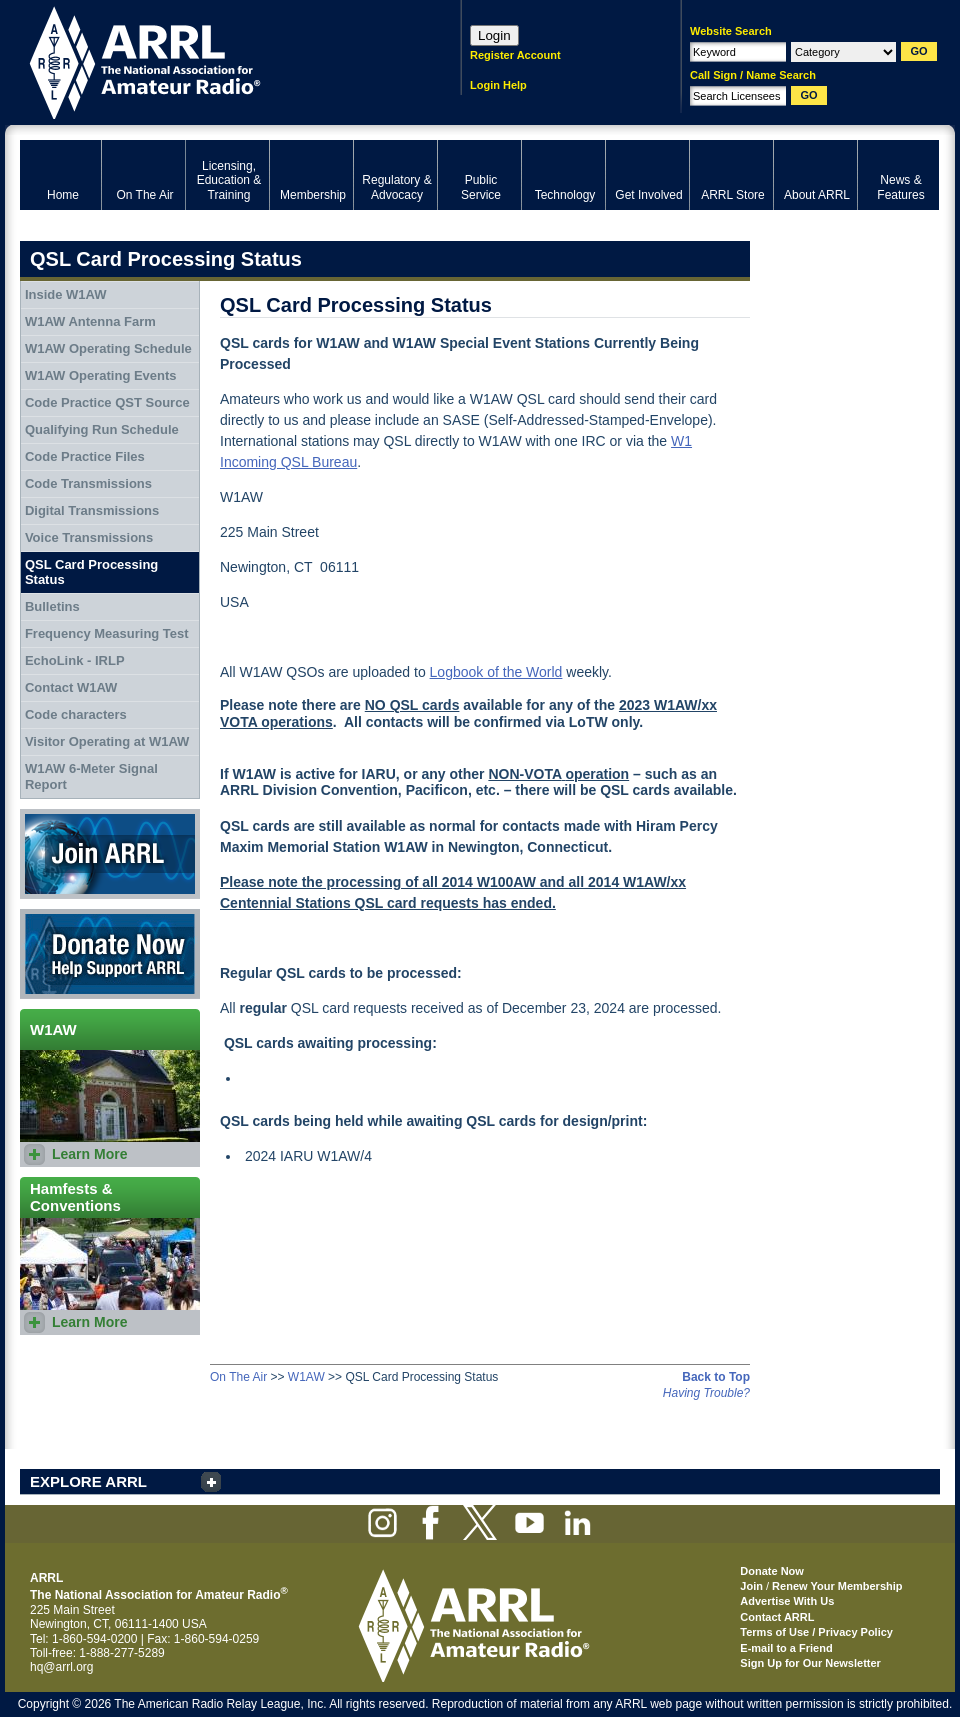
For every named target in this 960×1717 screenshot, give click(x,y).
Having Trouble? (706, 1393)
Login (494, 35)
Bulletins (52, 606)
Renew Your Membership (837, 1586)
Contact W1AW (71, 687)
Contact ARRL (777, 1617)
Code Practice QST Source (107, 402)
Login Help (498, 85)
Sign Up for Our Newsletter (810, 1663)
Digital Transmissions (92, 510)
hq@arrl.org (62, 1667)
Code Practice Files (85, 456)
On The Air (238, 1377)
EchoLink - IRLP (75, 660)
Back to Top (716, 1377)
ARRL (214, 60)
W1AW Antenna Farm (90, 321)
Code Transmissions (88, 483)
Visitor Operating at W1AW (107, 741)
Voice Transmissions (89, 537)
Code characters (76, 714)
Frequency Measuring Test (107, 633)
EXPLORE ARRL (88, 1481)
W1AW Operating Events (101, 375)
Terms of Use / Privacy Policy (816, 1632)
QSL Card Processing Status (91, 572)
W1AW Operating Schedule (108, 348)
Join (751, 1586)
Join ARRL (110, 854)
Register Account (515, 55)
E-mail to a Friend (786, 1648)
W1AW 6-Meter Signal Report (91, 776)
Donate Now (110, 954)
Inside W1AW (66, 294)
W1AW (306, 1377)
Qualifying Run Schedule (102, 429)
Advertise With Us (787, 1601)
